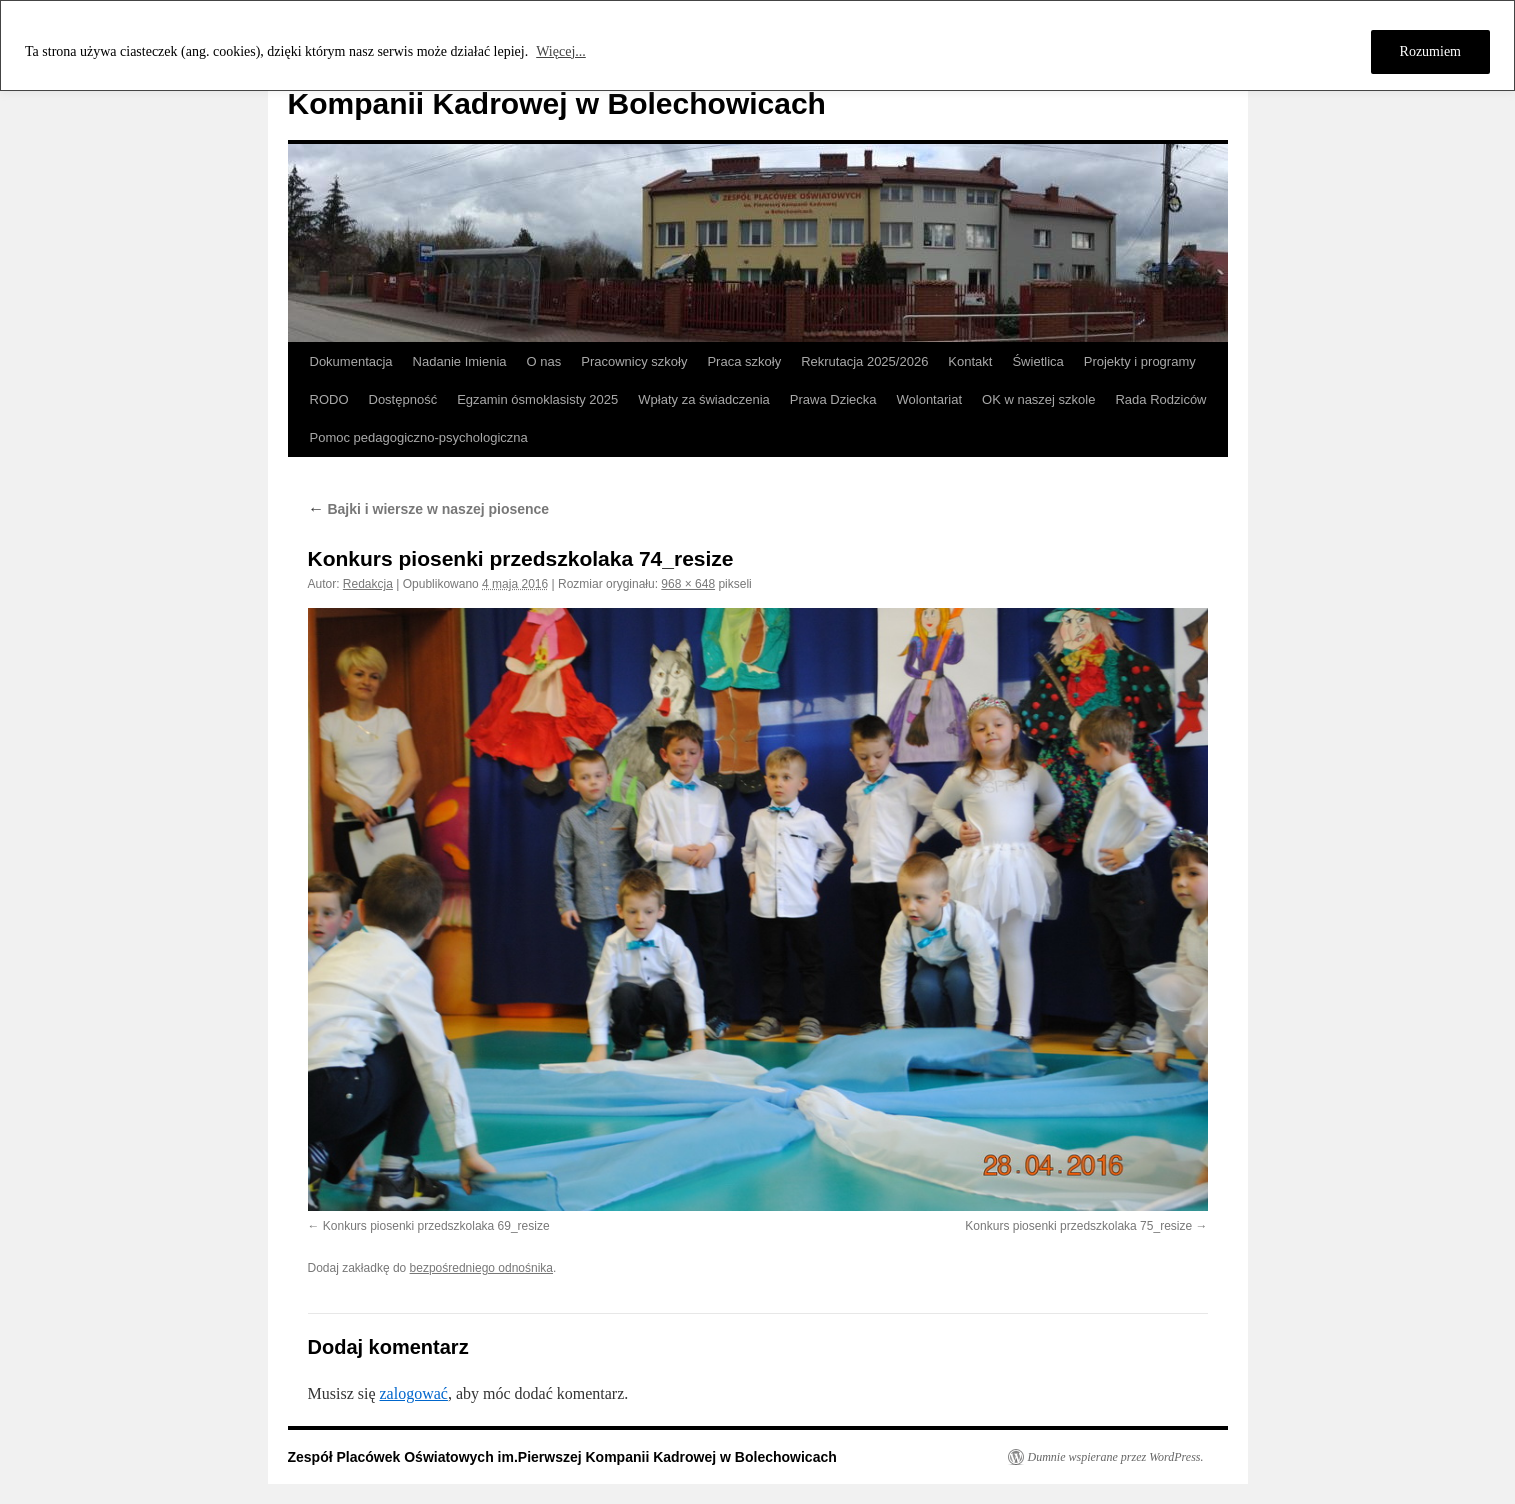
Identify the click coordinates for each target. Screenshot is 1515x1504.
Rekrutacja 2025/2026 (864, 361)
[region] (757, 45)
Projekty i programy (1140, 361)
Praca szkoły (744, 361)
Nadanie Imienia (460, 361)
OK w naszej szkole (1038, 399)
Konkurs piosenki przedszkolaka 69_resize (436, 1226)
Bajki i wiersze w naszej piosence (429, 509)
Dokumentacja (351, 361)
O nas (544, 361)
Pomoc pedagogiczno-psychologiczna (419, 437)
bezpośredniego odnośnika (481, 1268)
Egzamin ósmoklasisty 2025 (537, 399)
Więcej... (561, 51)
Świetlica (1037, 361)
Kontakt (970, 361)
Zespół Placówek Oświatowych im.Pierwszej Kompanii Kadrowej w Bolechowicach (562, 1457)
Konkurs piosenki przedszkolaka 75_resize (1078, 1226)
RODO (329, 399)
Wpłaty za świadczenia (704, 399)
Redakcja (368, 584)
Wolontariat (930, 399)
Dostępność (403, 399)
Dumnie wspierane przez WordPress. (1116, 1457)
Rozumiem (1430, 51)
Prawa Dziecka (833, 399)
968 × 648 (688, 584)
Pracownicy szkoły (634, 361)
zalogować (414, 1393)
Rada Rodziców (1160, 399)
